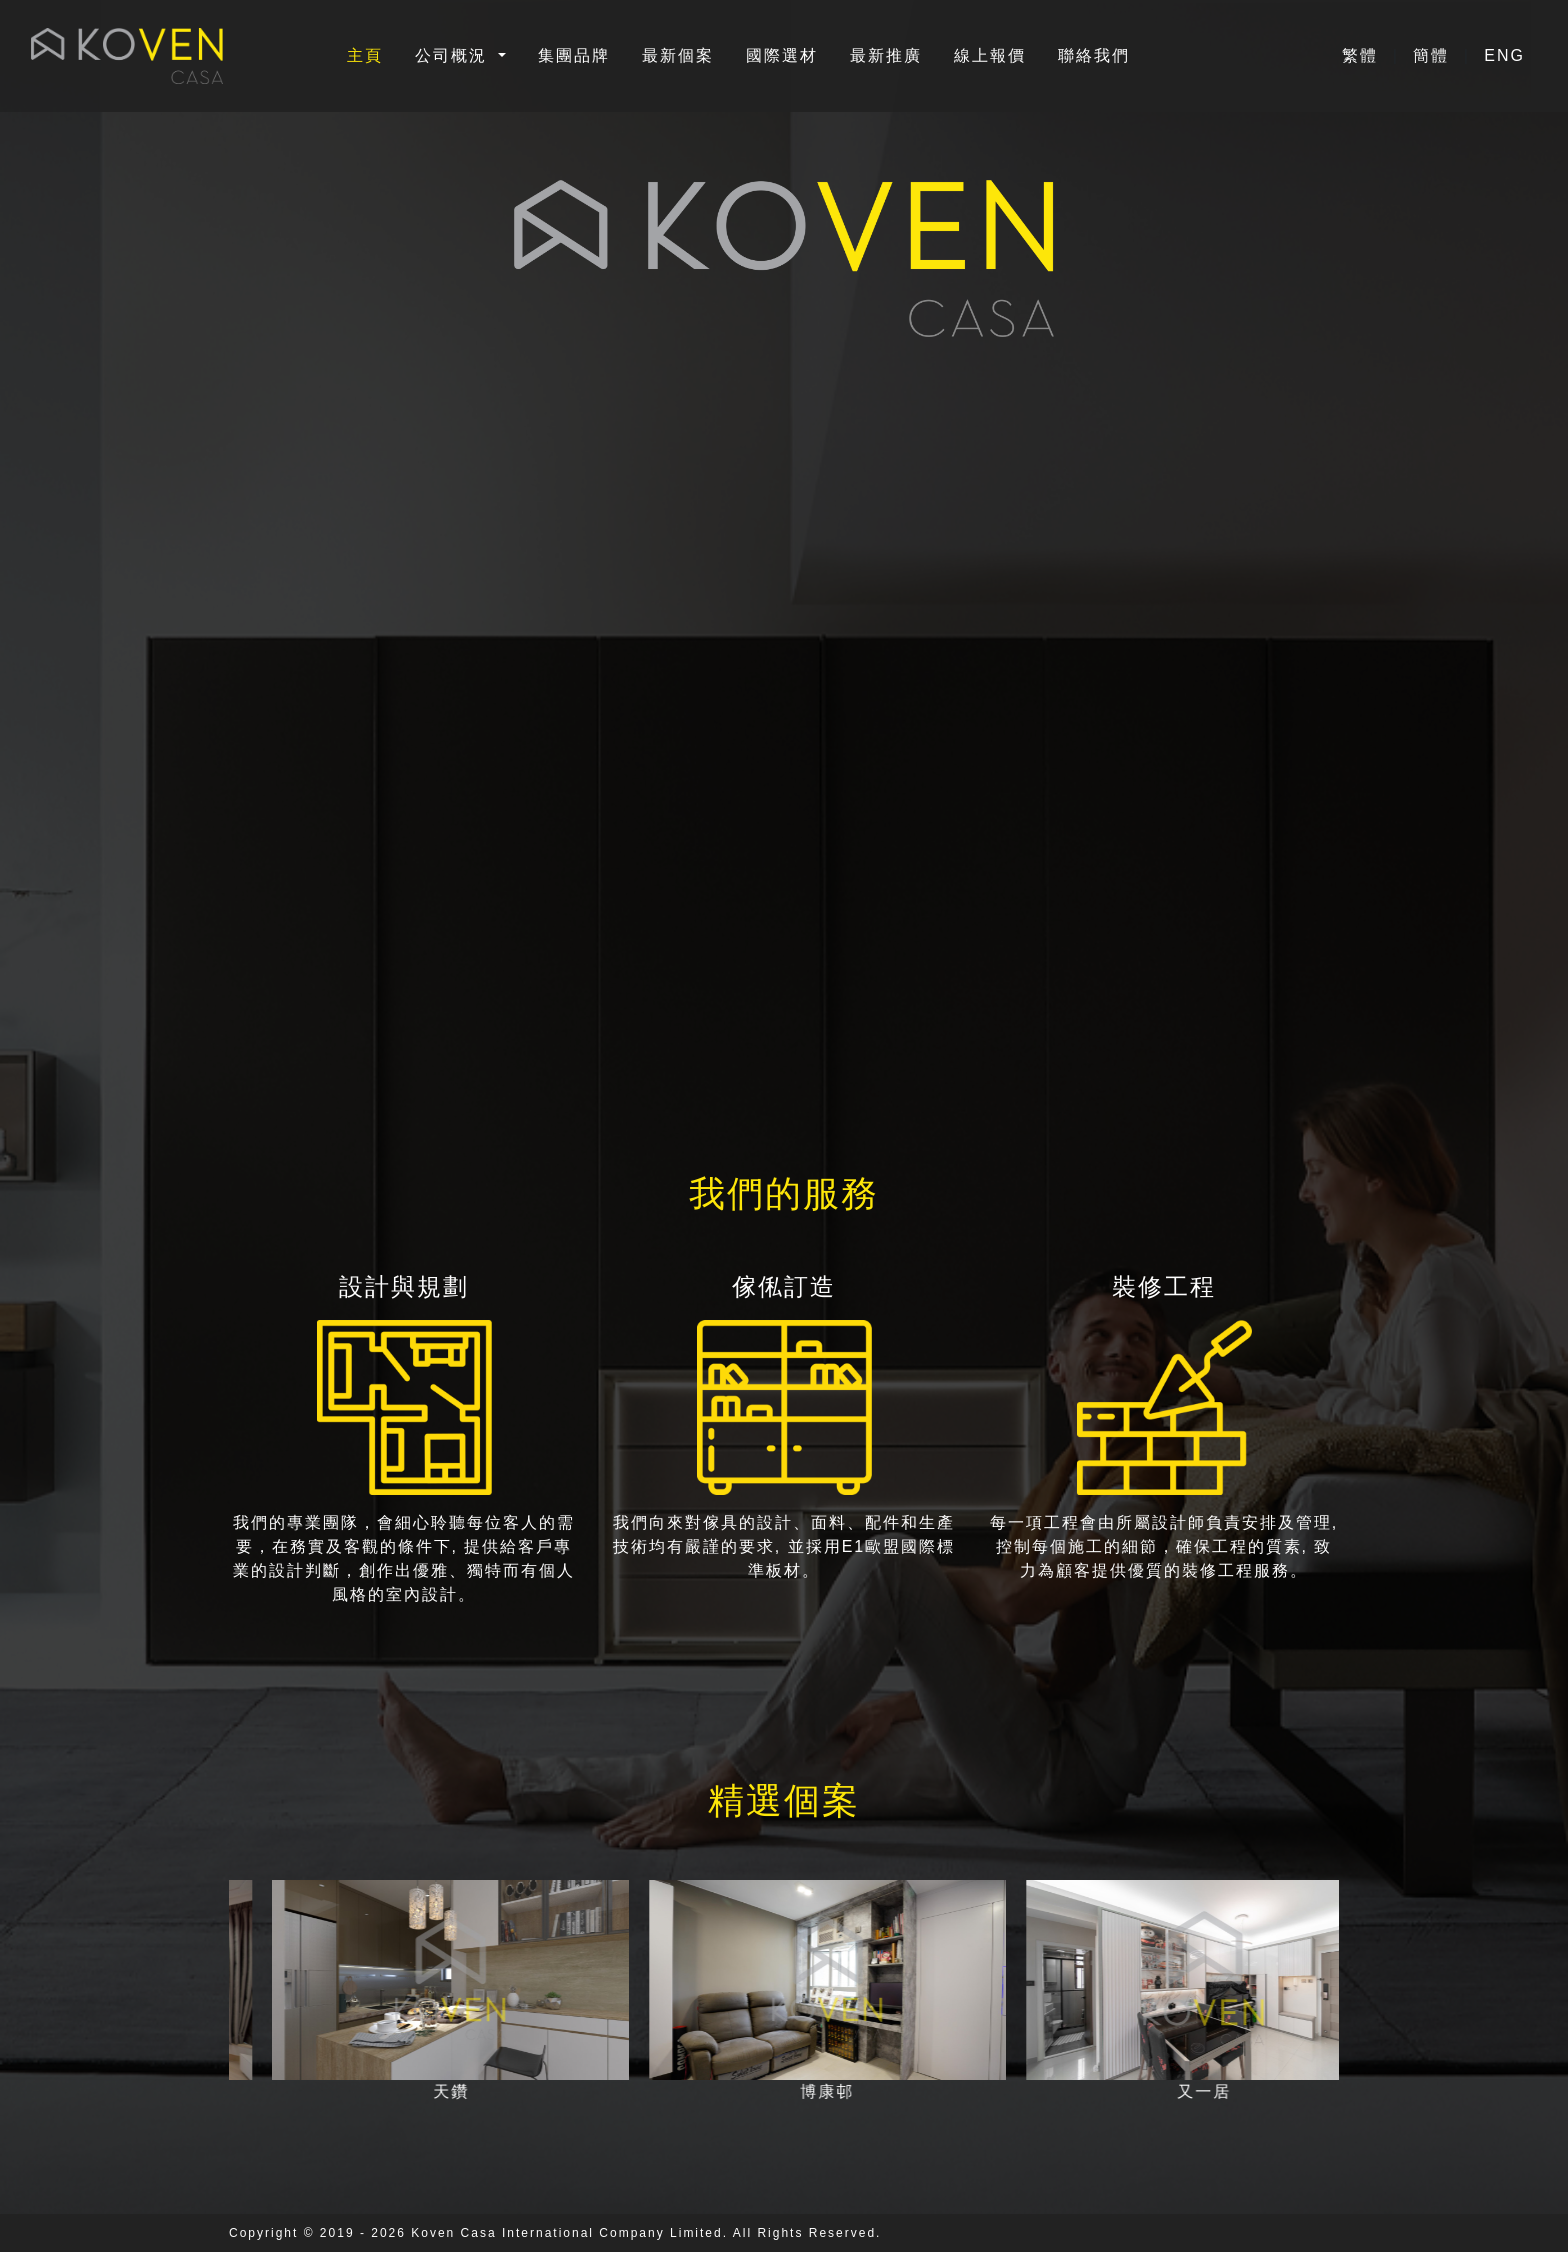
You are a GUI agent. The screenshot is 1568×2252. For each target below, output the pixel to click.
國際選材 (782, 55)
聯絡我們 (1094, 55)
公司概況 (454, 55)
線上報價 (990, 55)
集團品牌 (574, 55)
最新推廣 (886, 55)
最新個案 (678, 55)
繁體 (1363, 55)
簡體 (1434, 55)
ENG (1504, 55)
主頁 (365, 55)
